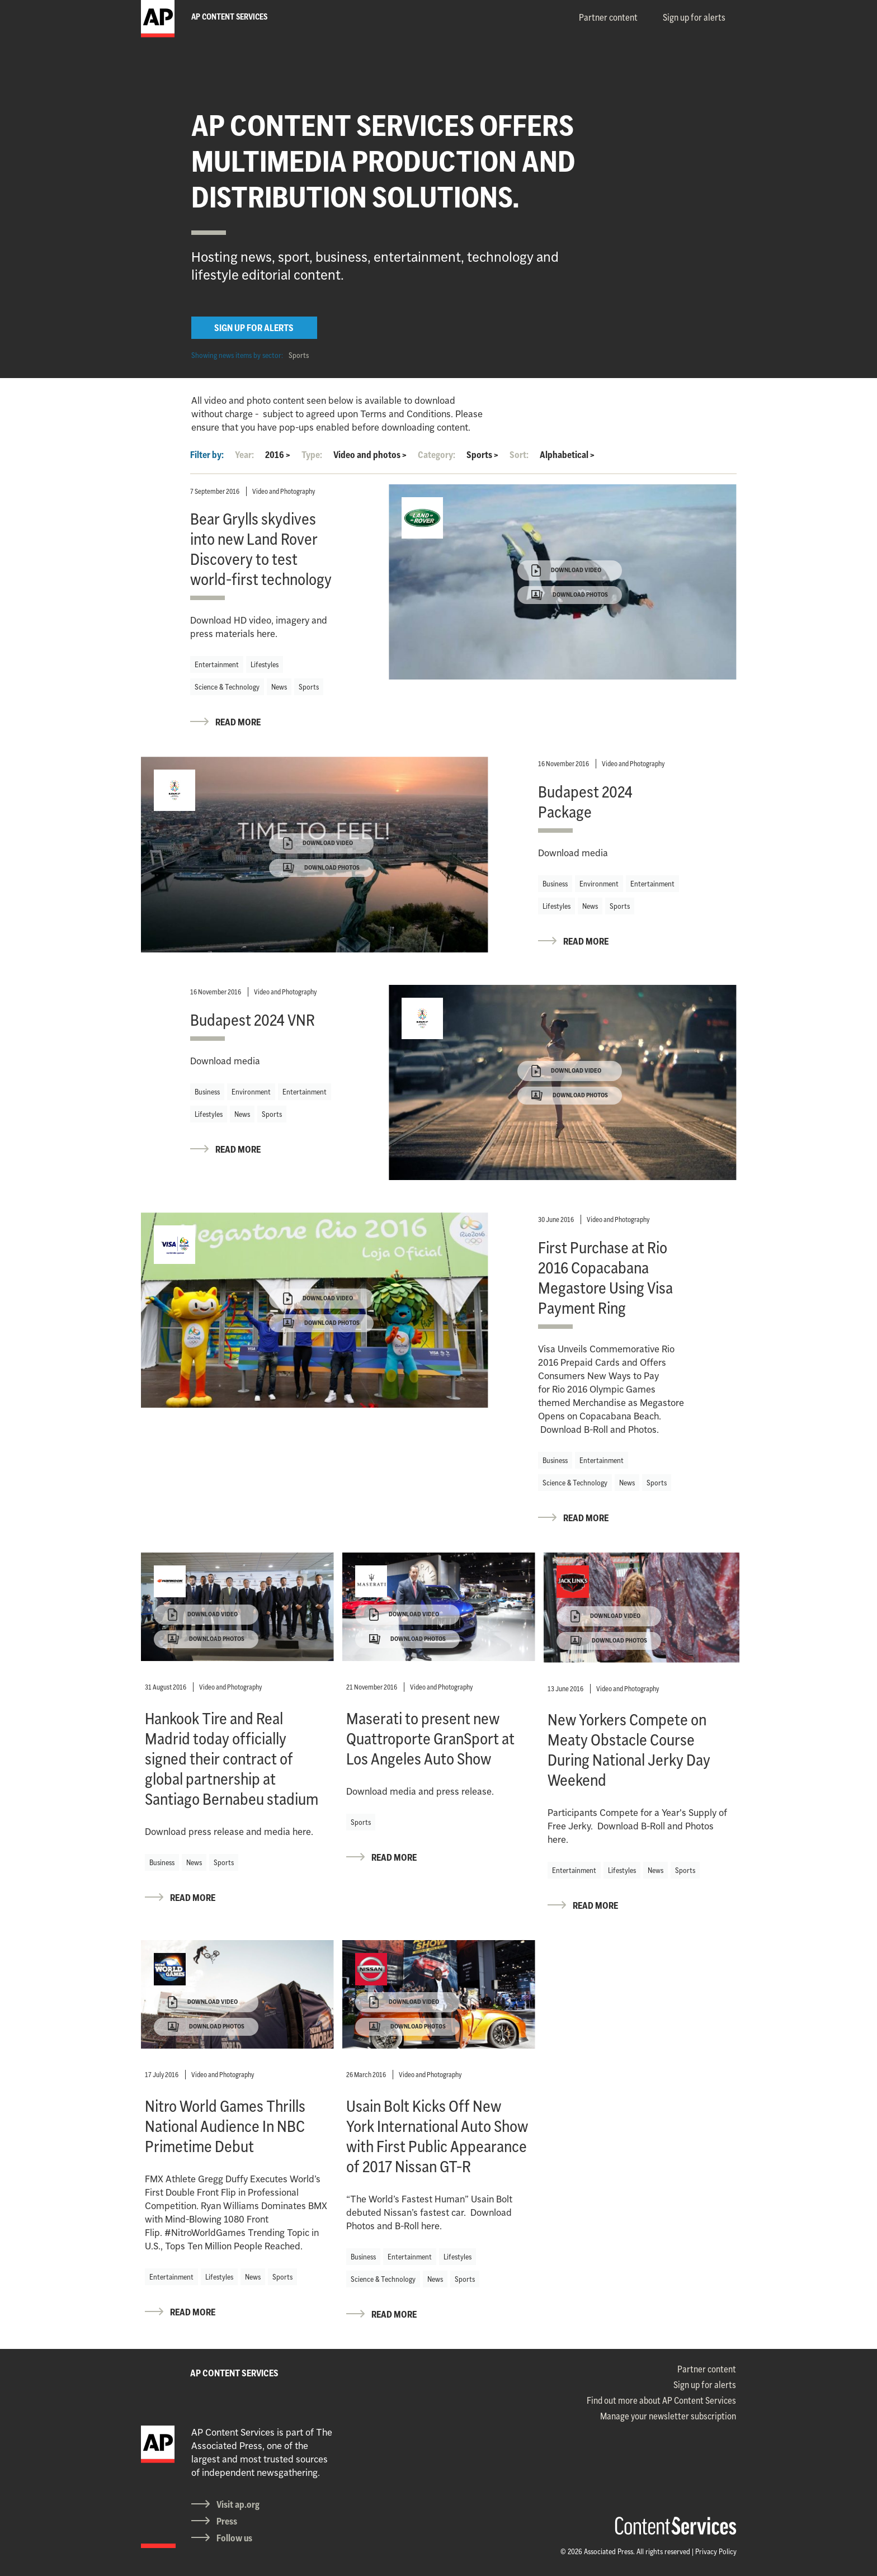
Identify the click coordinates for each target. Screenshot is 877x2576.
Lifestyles (265, 664)
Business (555, 884)
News (279, 687)
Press (226, 2521)
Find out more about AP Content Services (661, 2400)
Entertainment (217, 664)
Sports (299, 355)
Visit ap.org (238, 2504)
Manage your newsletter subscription (668, 2416)
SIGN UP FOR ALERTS (254, 328)
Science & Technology (227, 687)
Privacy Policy (716, 2551)
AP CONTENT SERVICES (234, 2373)
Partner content (608, 17)
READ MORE (238, 722)
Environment (599, 884)
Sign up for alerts (694, 17)
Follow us (234, 2538)
